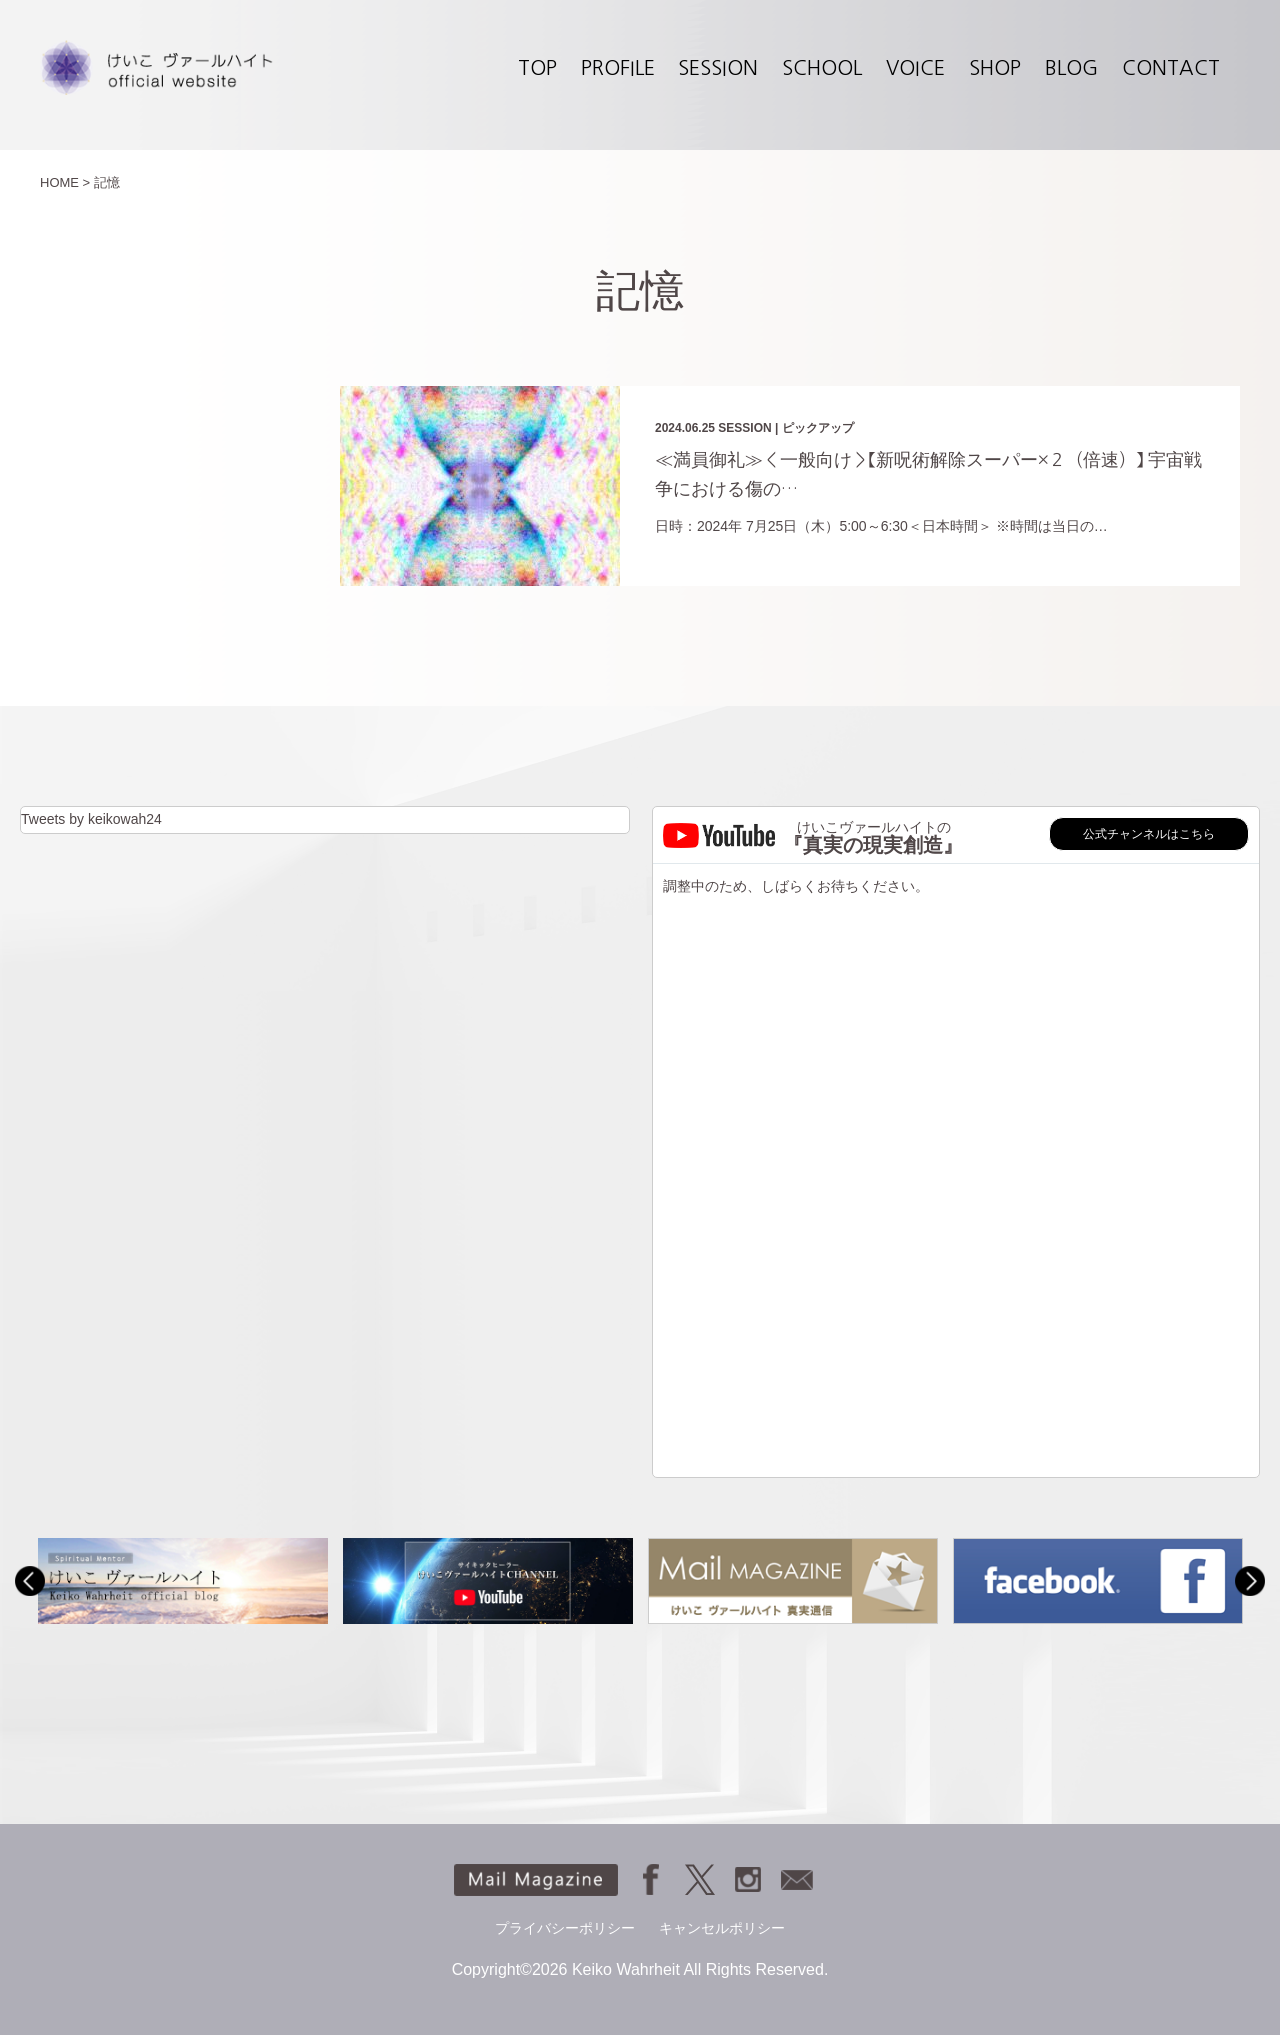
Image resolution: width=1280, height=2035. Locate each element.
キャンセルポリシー (722, 1928)
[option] (182, 1580)
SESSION (718, 68)
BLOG (1071, 68)
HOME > (65, 182)
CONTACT (1171, 68)
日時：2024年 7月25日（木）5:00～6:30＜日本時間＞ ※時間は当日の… (881, 526)
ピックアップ (818, 428)
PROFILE (618, 68)
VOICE (915, 68)
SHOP (995, 68)
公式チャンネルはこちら (1149, 834)
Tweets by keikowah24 (91, 819)
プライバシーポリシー (565, 1928)
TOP (537, 68)
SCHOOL (822, 68)
